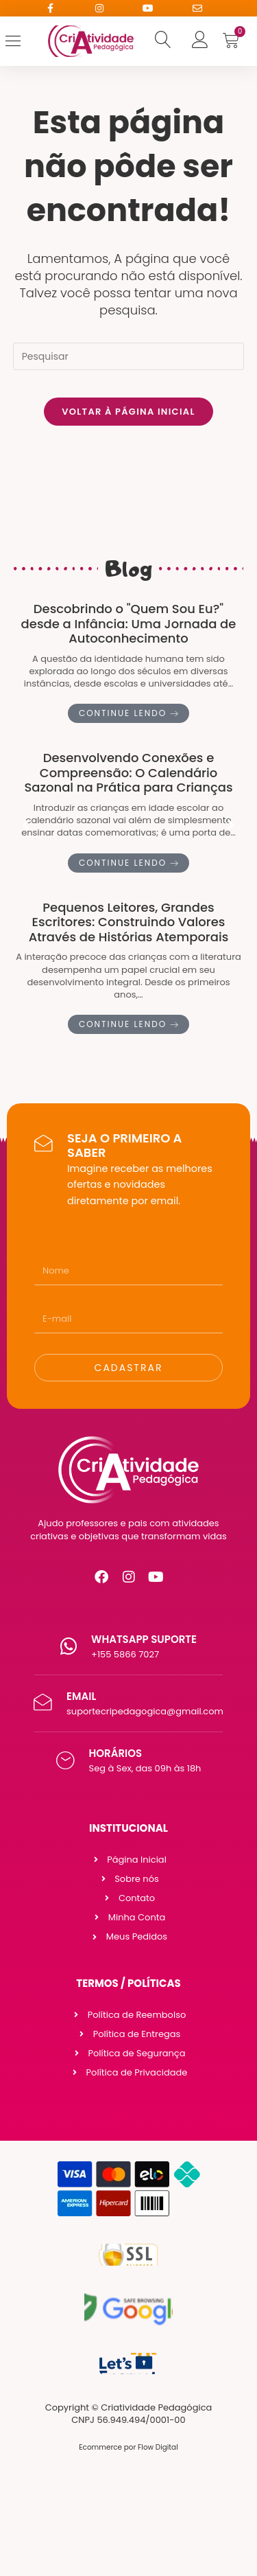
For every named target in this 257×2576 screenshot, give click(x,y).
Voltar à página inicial (128, 411)
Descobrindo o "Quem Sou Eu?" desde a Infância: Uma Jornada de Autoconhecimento (128, 623)
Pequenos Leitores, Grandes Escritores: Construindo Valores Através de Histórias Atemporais (129, 922)
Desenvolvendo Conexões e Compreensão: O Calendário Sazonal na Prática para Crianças (128, 773)
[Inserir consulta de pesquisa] (129, 356)
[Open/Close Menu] (23, 40)
